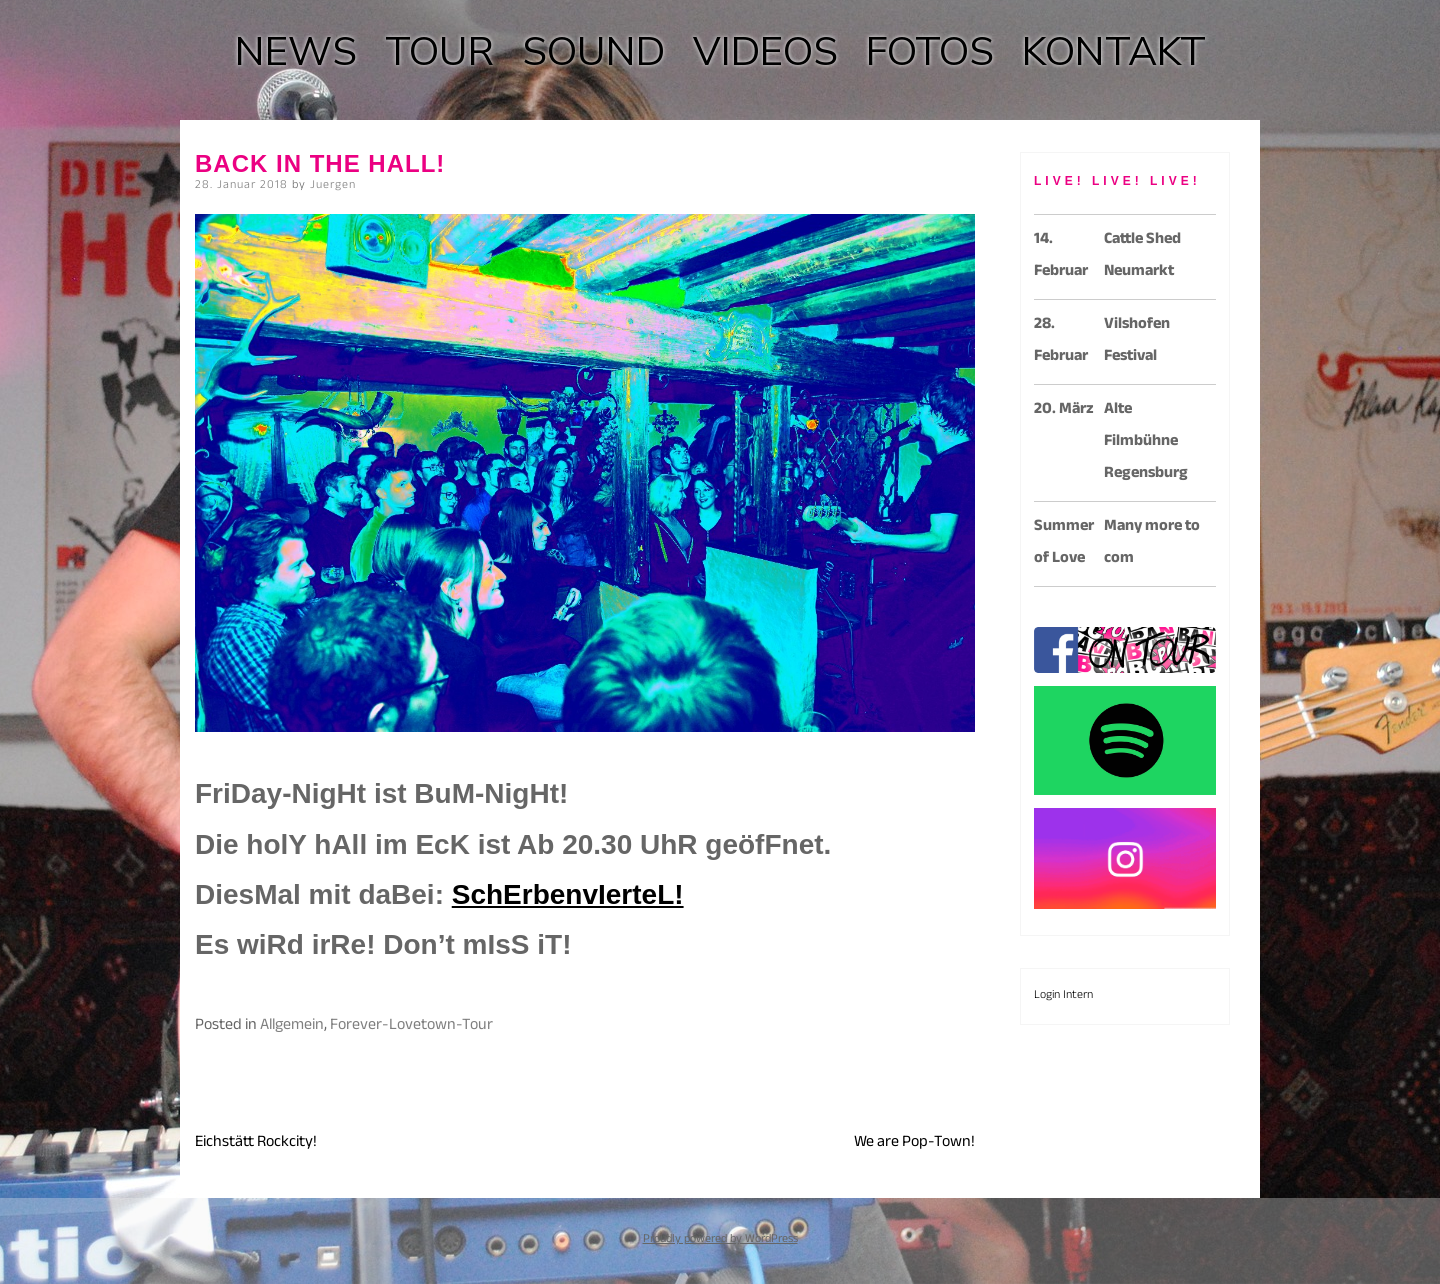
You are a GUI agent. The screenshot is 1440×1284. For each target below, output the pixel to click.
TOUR (439, 52)
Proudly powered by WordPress (720, 1240)
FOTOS (930, 52)
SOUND (593, 52)
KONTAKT (1114, 52)
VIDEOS (765, 52)
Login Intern (1063, 996)
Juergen (333, 186)
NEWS (296, 52)
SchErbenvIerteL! (568, 894)
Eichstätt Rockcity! (256, 1143)
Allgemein (292, 1026)
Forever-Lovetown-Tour (411, 1026)
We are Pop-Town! (914, 1143)
